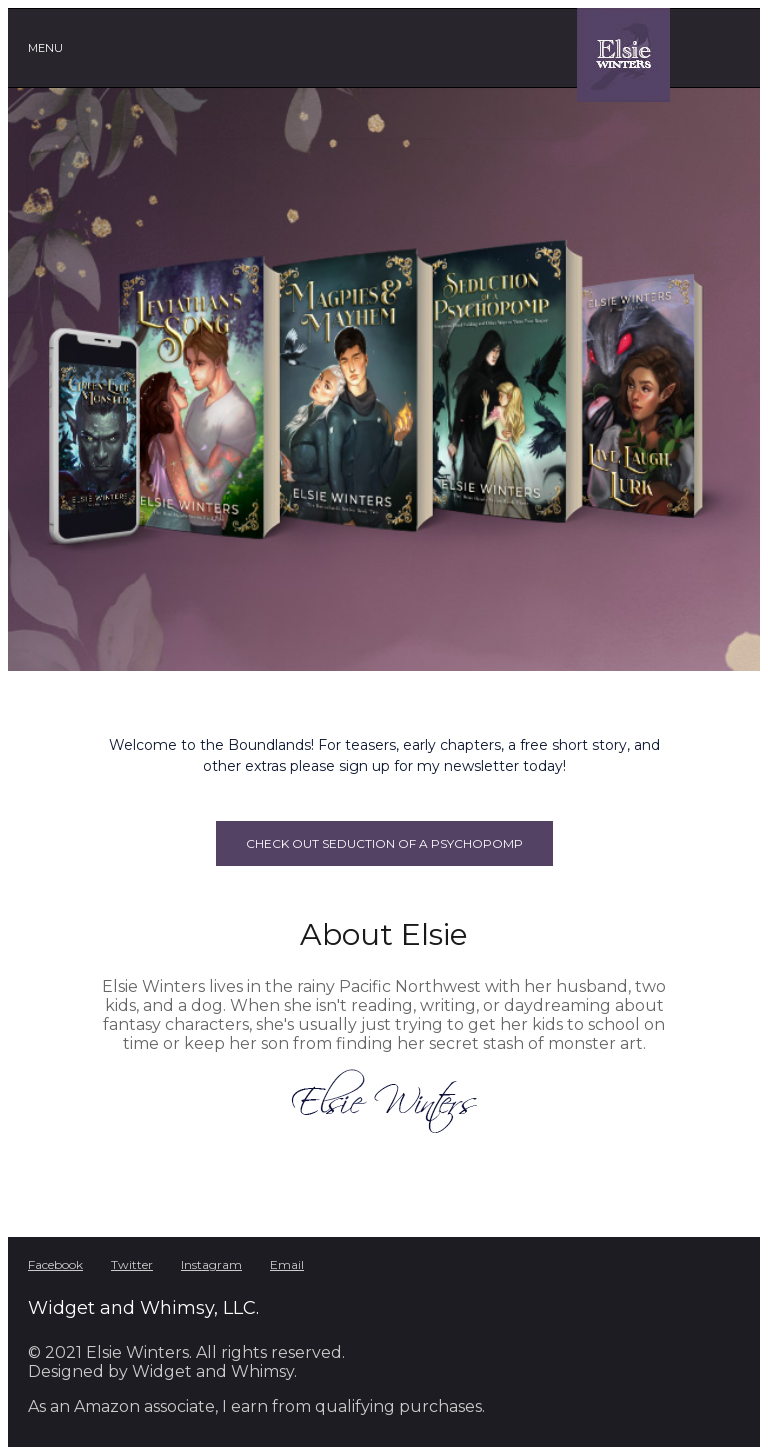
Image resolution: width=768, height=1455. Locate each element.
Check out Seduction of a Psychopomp (384, 843)
